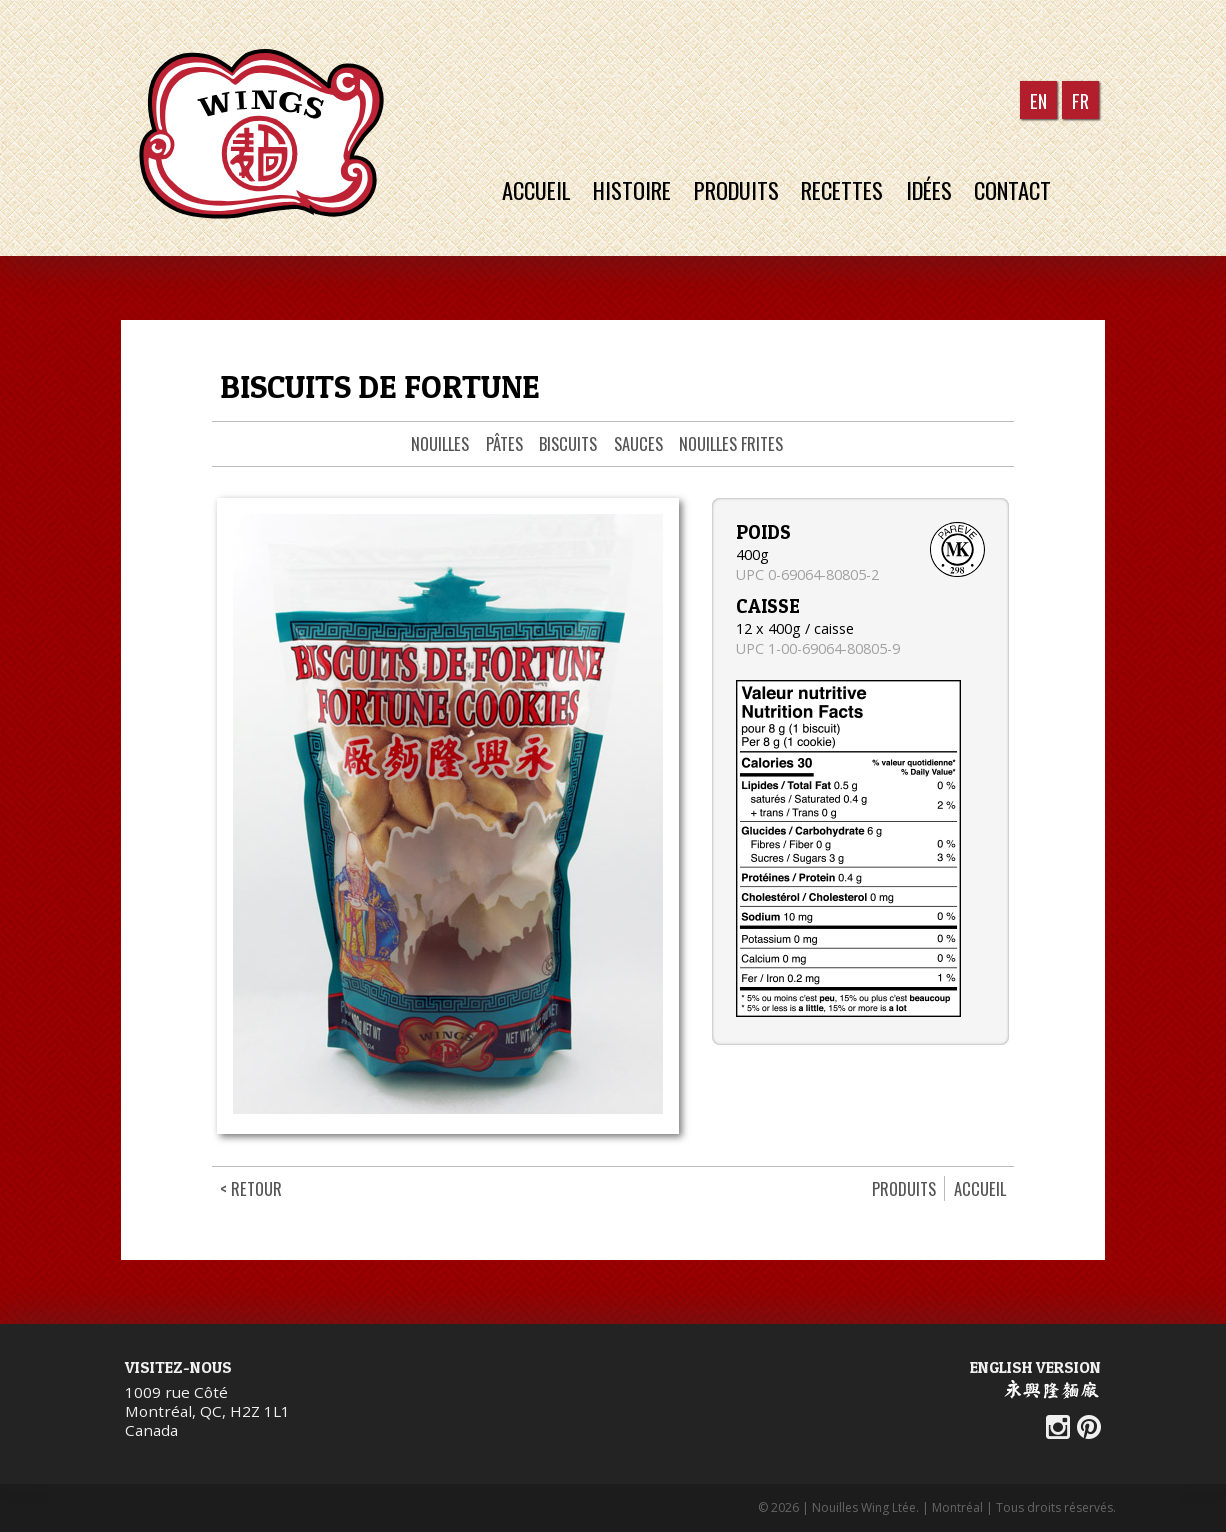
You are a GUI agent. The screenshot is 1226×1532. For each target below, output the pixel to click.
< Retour (251, 1188)
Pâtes (504, 443)
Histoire (635, 190)
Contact (1022, 190)
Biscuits (568, 443)
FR (1080, 99)
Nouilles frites (731, 443)
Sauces (638, 443)
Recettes (847, 190)
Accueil (537, 190)
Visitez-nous (178, 1367)
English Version (1035, 1367)
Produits (740, 190)
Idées (935, 190)
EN (1038, 99)
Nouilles (440, 443)
